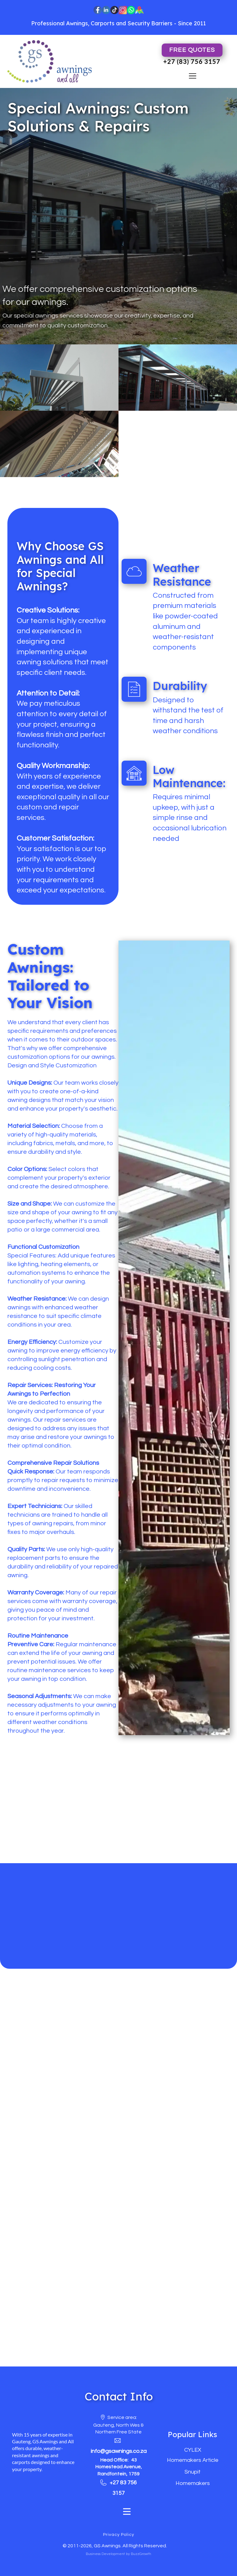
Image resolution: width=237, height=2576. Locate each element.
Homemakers (193, 2483)
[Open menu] (192, 76)
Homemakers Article (192, 2460)
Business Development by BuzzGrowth (118, 2554)
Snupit (193, 2472)
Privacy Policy (118, 2534)
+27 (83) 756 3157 (191, 61)
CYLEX (192, 2450)
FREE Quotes (192, 50)
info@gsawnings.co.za (119, 2451)
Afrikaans (120, 50)
